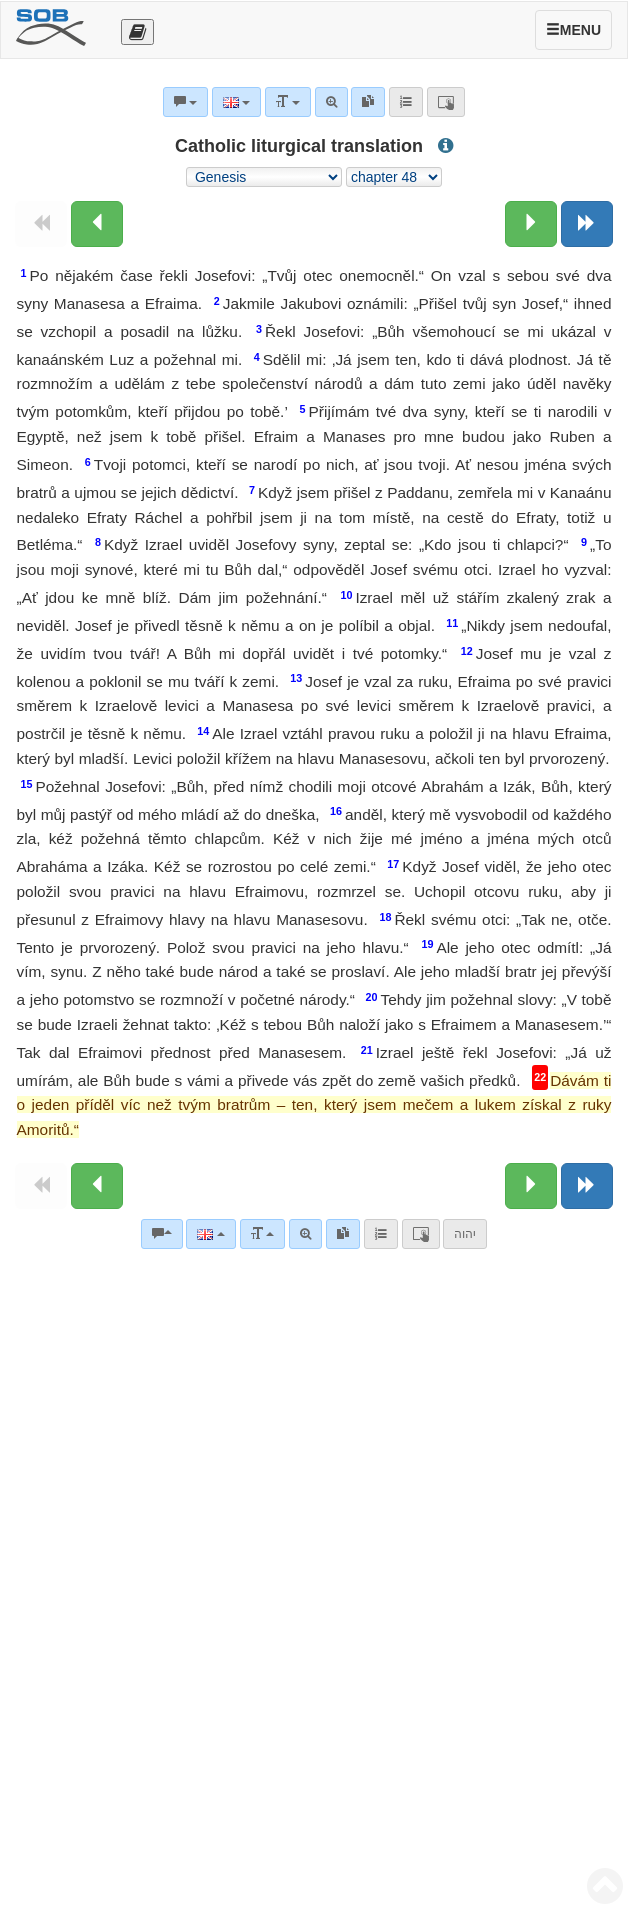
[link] (343, 1234)
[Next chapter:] (531, 224)
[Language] (210, 1234)
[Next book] (587, 224)
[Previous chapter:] (97, 224)
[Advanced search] (305, 1234)
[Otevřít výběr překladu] (137, 32)
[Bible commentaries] (162, 1234)
